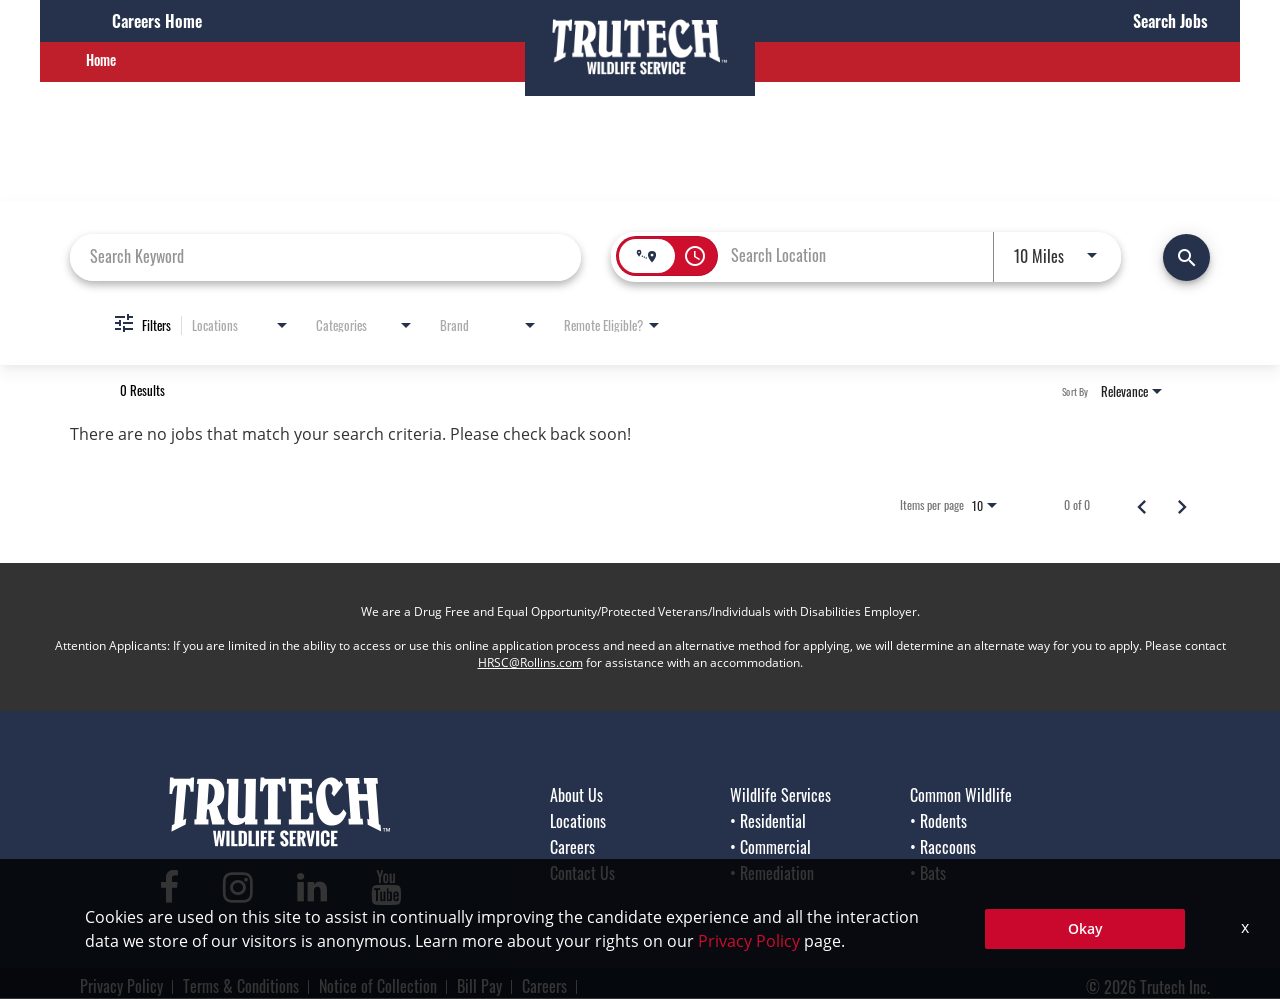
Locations (578, 821)
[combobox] (325, 256)
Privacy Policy (121, 986)
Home (101, 59)
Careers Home (157, 21)
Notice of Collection (378, 986)
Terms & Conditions (241, 986)
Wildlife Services (780, 795)
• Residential (768, 821)
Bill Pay (479, 986)
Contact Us (582, 873)
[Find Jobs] (1186, 257)
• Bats (928, 873)
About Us (576, 795)
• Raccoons (943, 847)
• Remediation (772, 873)
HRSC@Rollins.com (530, 662)
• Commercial (770, 847)
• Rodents (938, 821)
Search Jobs (1170, 21)
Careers (572, 847)
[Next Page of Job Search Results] (1182, 505)
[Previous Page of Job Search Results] (1142, 505)
